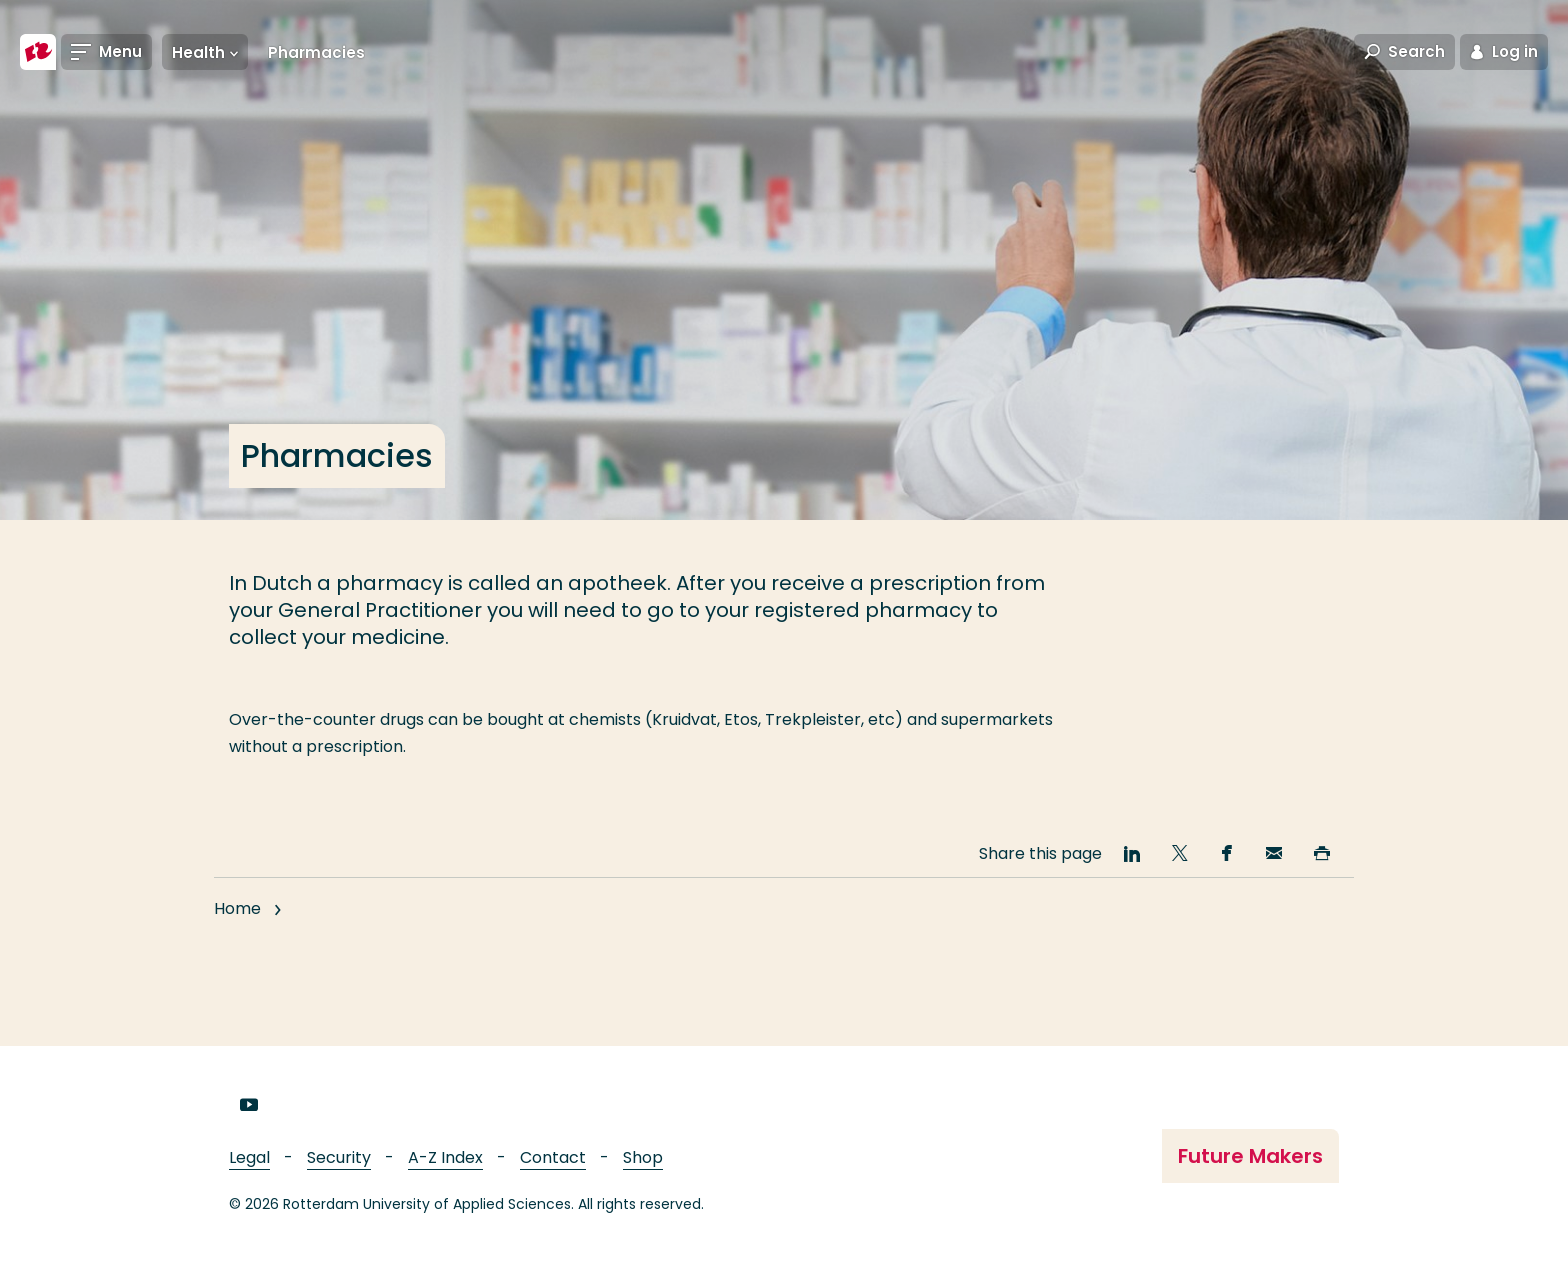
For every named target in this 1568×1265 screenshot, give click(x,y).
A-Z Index (445, 1157)
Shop (643, 1157)
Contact (553, 1157)
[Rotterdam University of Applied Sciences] (38, 52)
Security (339, 1157)
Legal (249, 1157)
